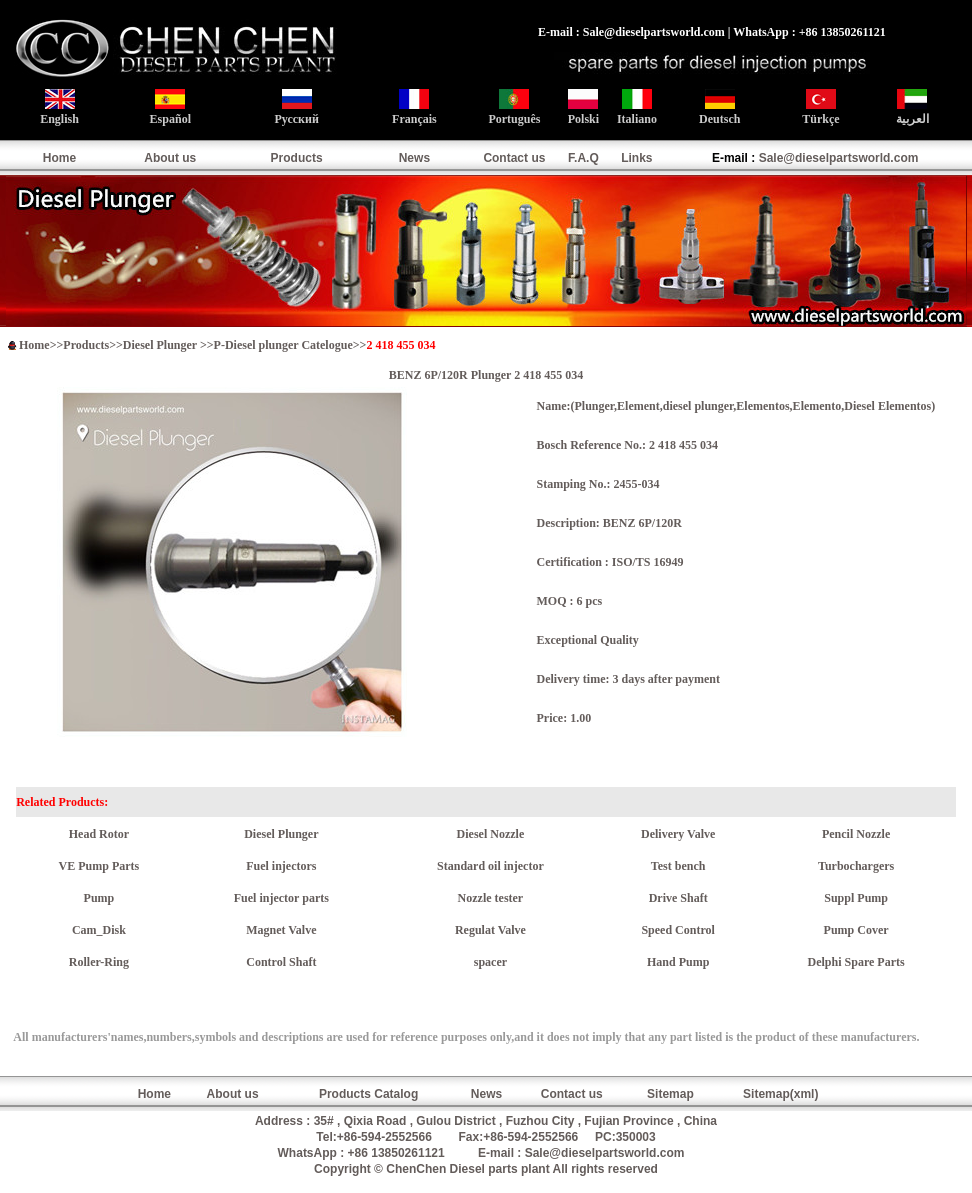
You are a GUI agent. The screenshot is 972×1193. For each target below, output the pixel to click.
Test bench (678, 866)
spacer (490, 962)
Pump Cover (856, 930)
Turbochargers (856, 866)
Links (636, 158)
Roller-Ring (99, 962)
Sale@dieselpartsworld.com (839, 158)
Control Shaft (281, 962)
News (414, 158)
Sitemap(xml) (780, 1094)
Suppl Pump (856, 898)
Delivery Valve (678, 834)
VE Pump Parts (99, 866)
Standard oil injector (490, 866)
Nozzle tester (491, 898)
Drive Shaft (678, 898)
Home (59, 158)
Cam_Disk (99, 930)
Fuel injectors (281, 866)
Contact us (514, 158)
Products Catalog (368, 1094)
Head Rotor (99, 834)
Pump (99, 898)
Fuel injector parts (281, 898)
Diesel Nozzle (491, 834)
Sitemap (670, 1094)
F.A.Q (583, 158)
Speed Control (677, 930)
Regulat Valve (490, 930)
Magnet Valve (281, 930)
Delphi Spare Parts (856, 962)
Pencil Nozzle (856, 834)
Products (297, 158)
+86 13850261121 (396, 1153)
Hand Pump (678, 962)
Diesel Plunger (161, 345)
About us (170, 158)
